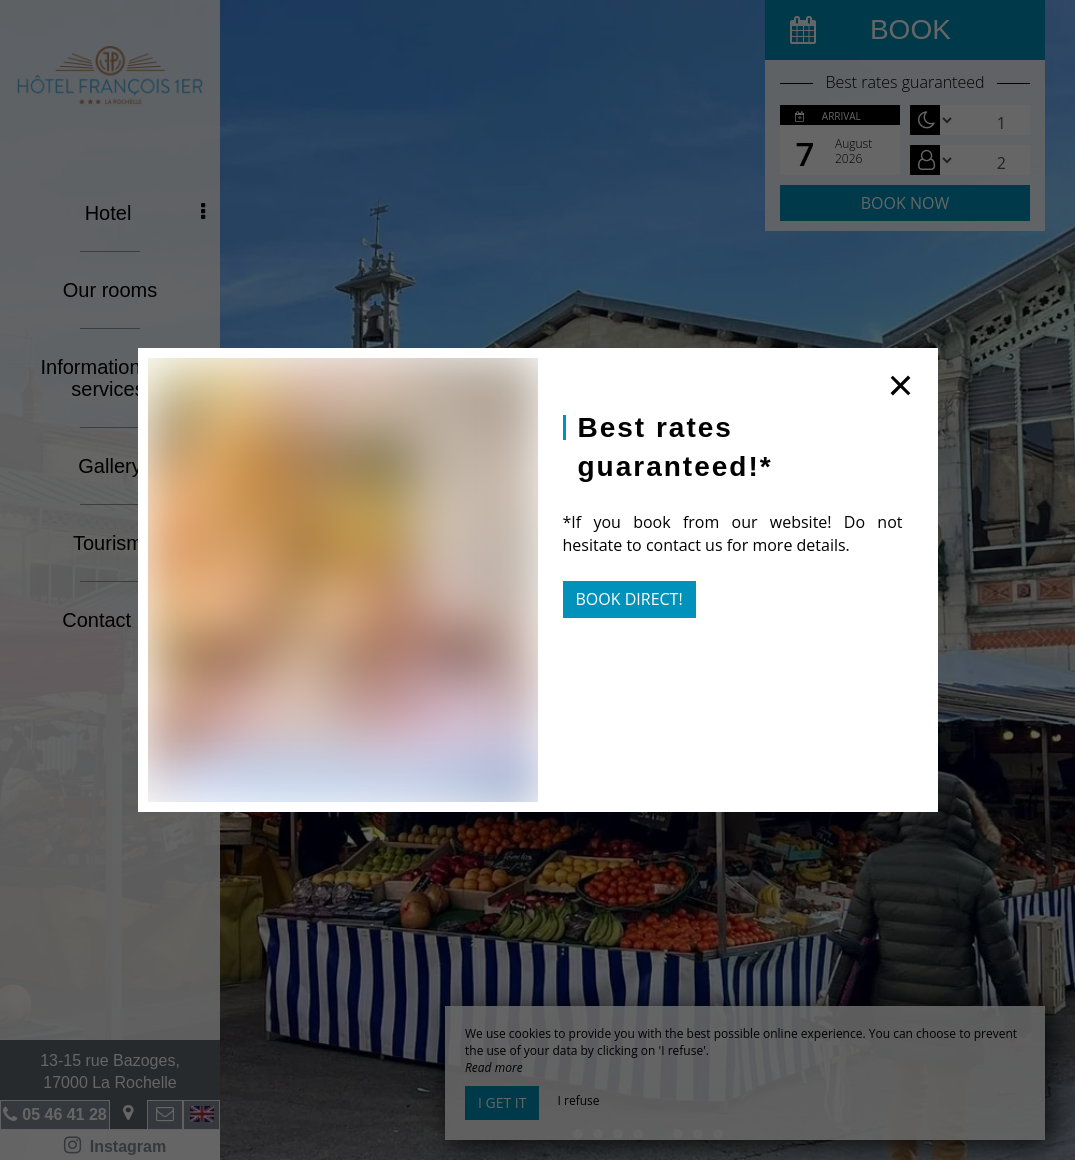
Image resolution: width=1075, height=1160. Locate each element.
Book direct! (629, 599)
